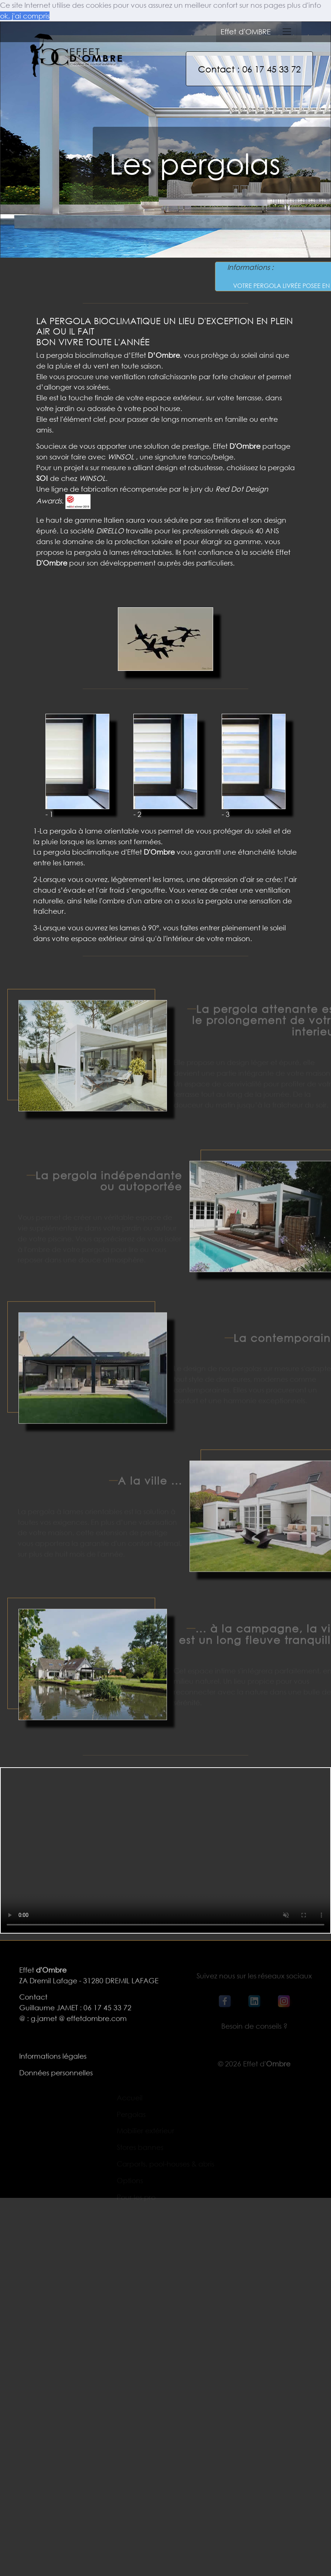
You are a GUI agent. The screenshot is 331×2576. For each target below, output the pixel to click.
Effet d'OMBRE (246, 31)
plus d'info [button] (304, 5)
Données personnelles (56, 2080)
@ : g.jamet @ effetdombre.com (73, 2026)
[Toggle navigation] (287, 31)
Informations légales (52, 2063)
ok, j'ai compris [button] (25, 15)
